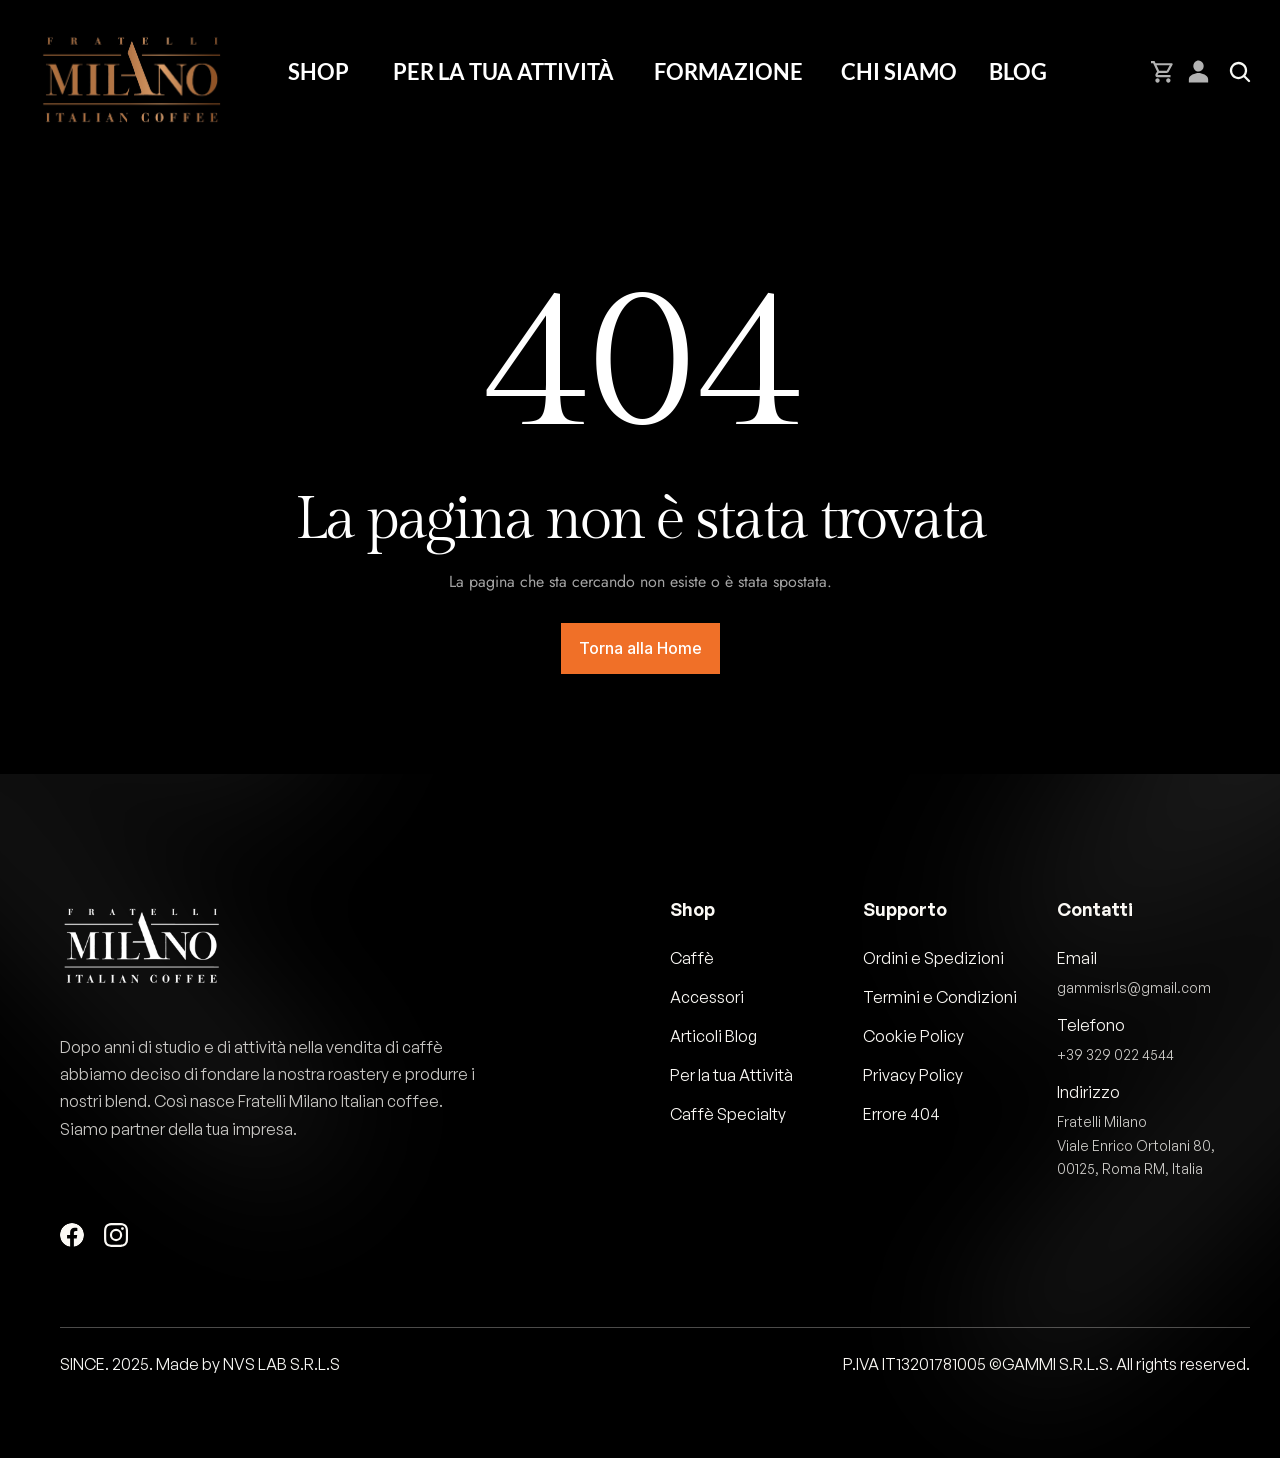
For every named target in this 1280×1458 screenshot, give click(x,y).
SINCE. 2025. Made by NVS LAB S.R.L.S (200, 1364)
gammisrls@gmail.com (1134, 987)
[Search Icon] (1240, 72)
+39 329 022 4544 (1115, 1054)
